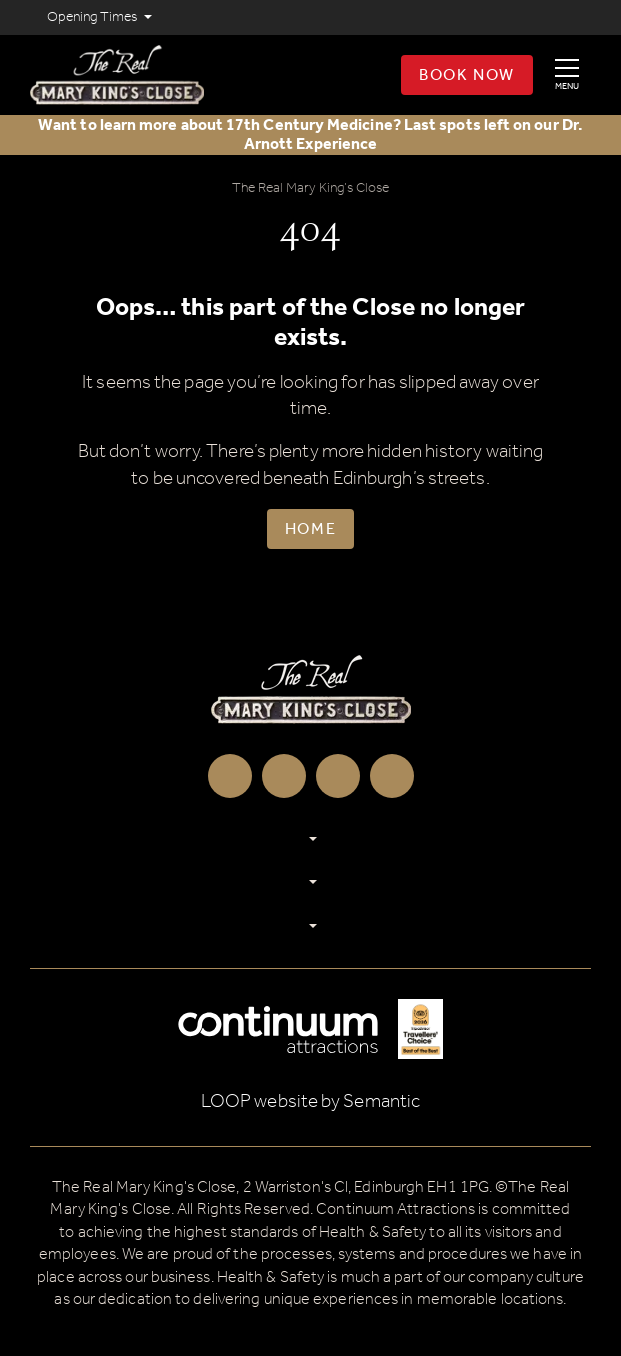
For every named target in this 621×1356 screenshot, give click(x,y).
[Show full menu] (567, 75)
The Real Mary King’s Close (311, 189)
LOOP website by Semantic (310, 1101)
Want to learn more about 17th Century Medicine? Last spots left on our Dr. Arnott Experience (310, 135)
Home (310, 529)
